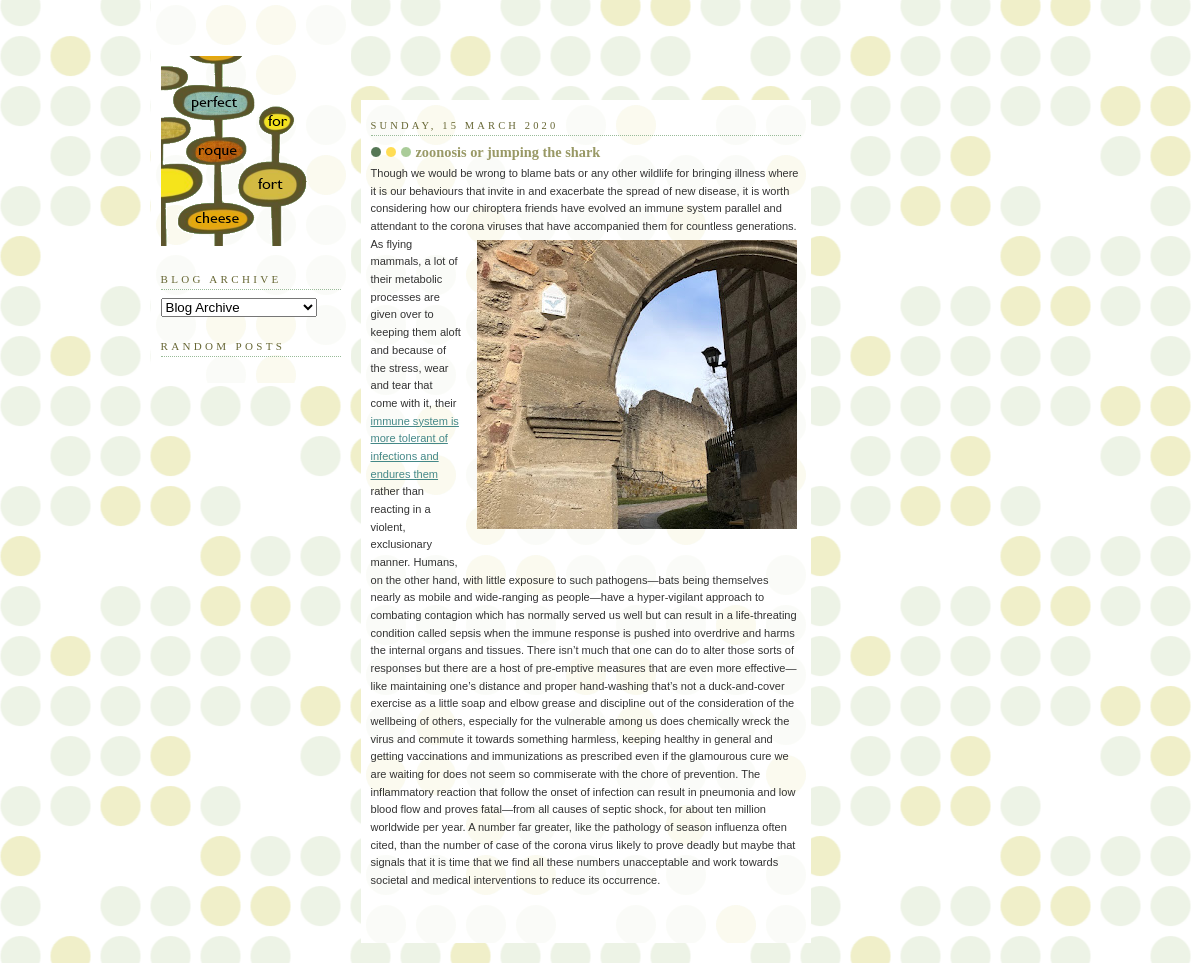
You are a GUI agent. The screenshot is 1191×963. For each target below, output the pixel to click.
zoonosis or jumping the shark (508, 152)
